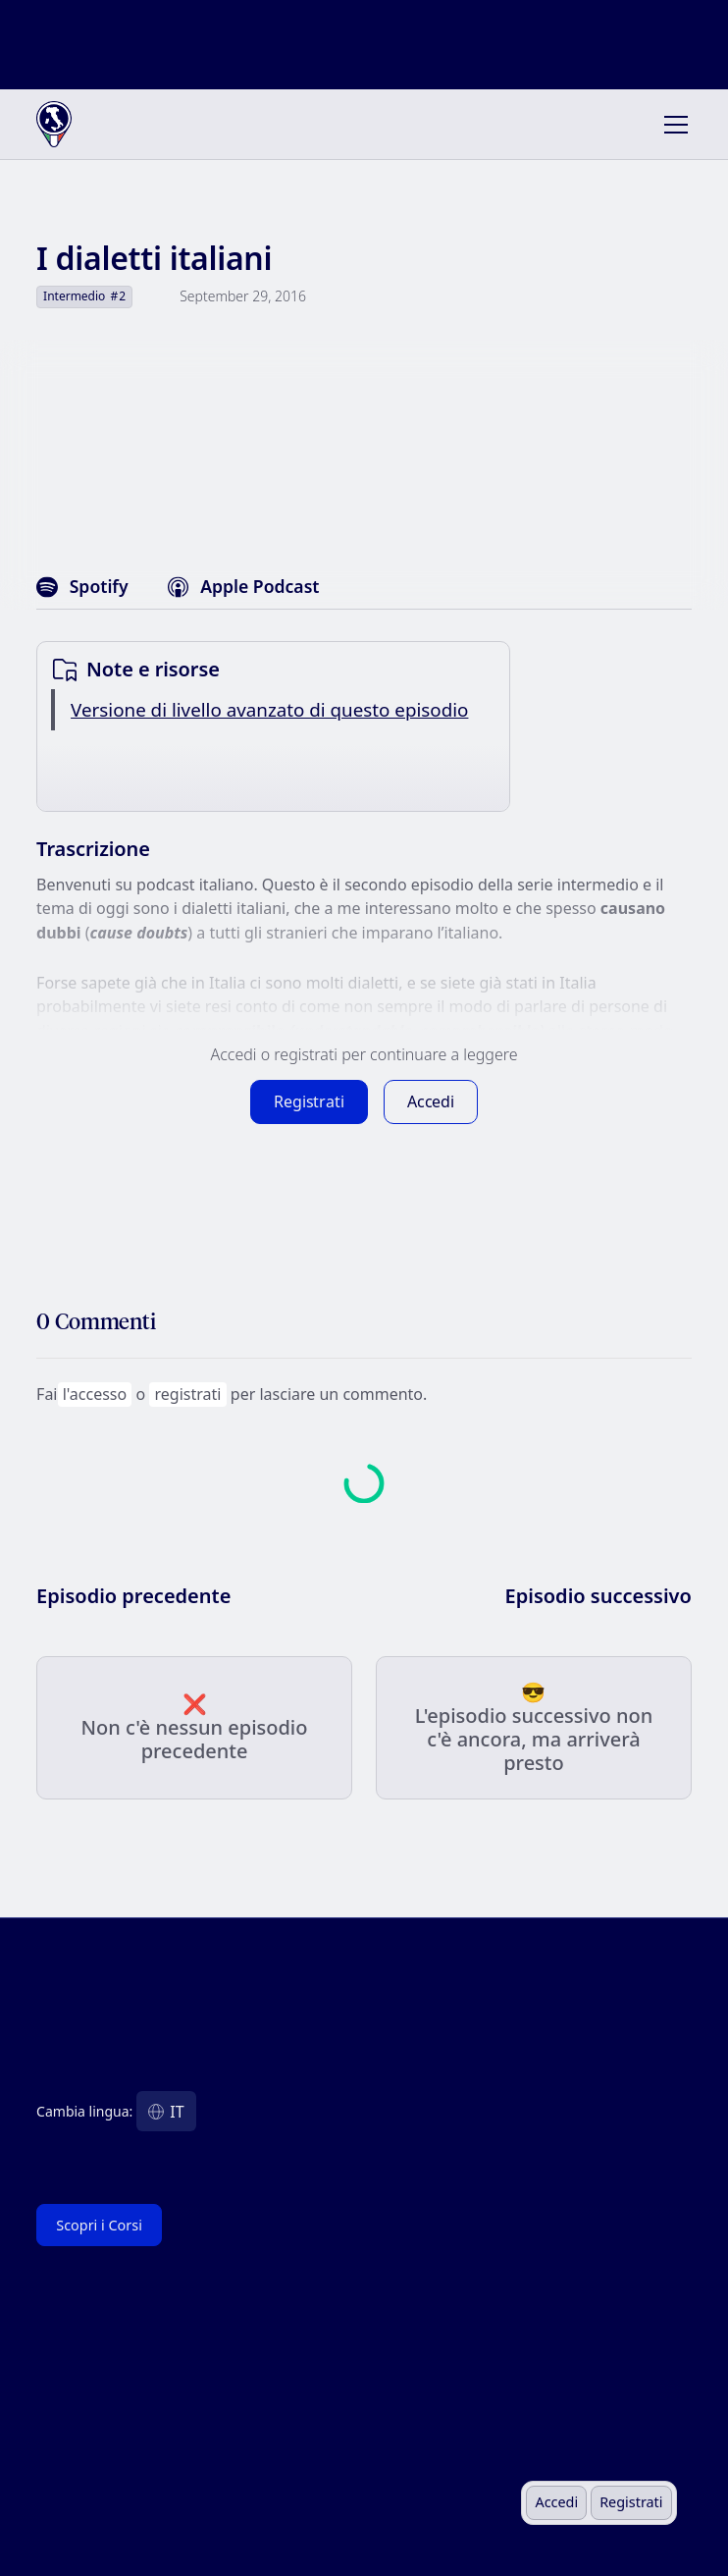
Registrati (630, 2502)
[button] (672, 124)
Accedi (556, 2502)
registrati (188, 1394)
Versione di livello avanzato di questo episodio (269, 710)
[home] (100, 124)
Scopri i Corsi (99, 2225)
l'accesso (95, 1394)
